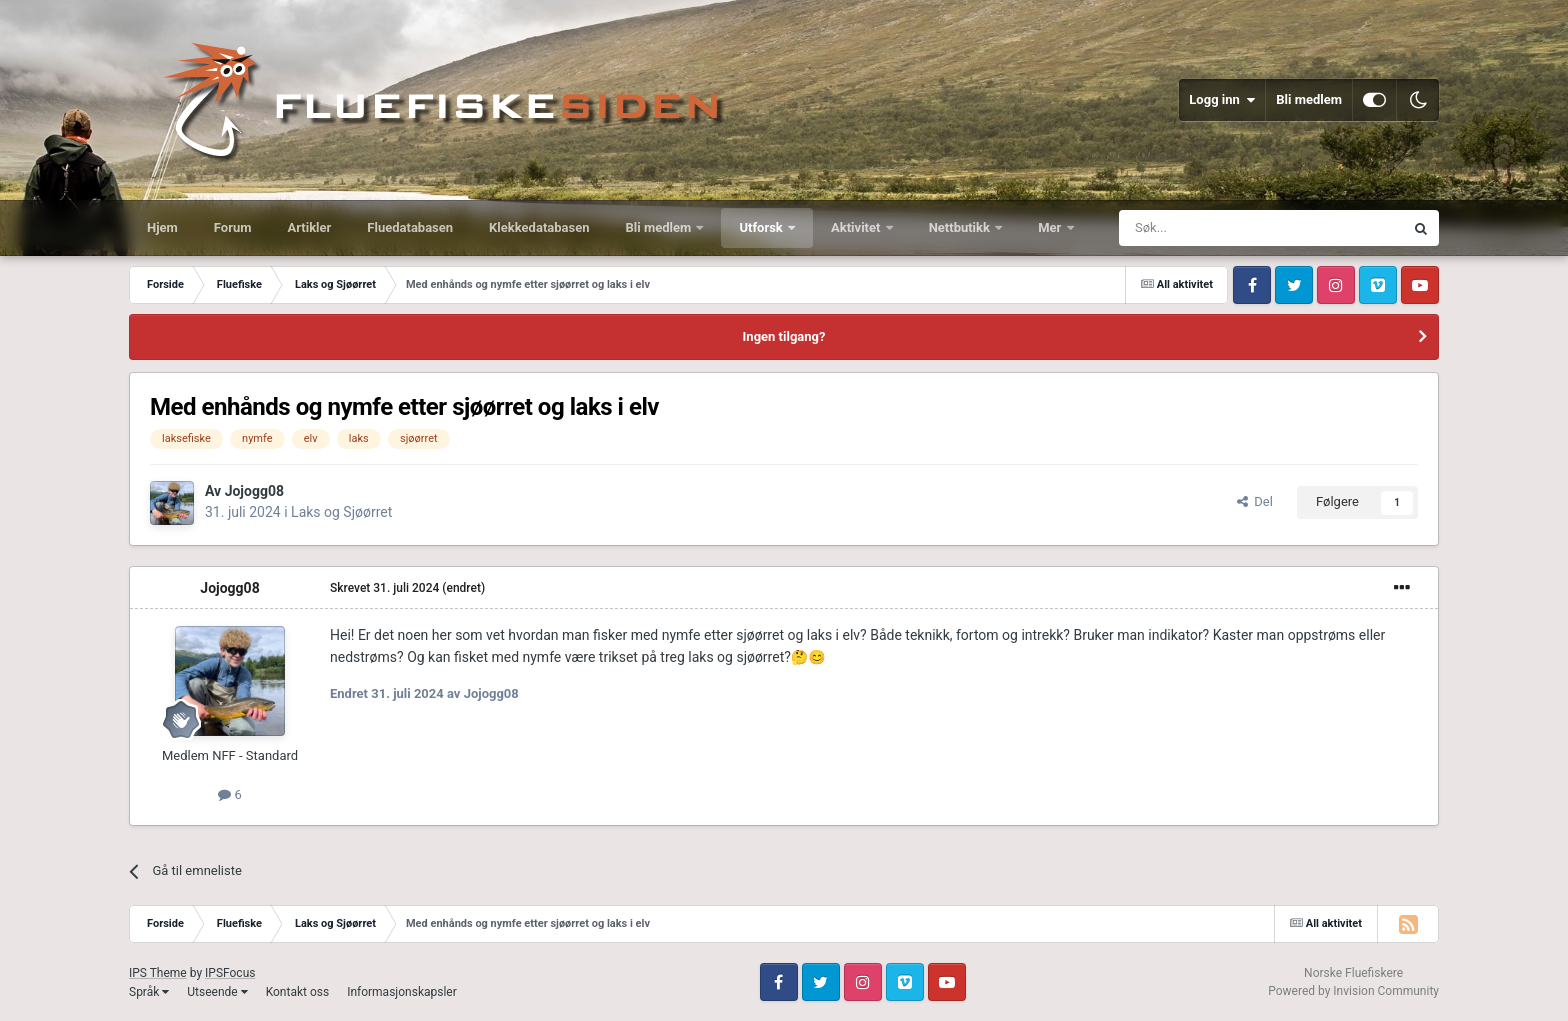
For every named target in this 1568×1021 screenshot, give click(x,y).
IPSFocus (230, 973)
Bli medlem (1309, 99)
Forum (233, 227)
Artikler (310, 227)
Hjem (162, 227)
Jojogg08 (254, 491)
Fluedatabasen (410, 227)
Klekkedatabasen (539, 227)
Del (1255, 501)
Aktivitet (857, 227)
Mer (1051, 227)
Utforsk (762, 227)
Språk (149, 992)
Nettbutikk (961, 227)
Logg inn (1222, 100)
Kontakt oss (298, 992)
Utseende (217, 992)
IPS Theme (158, 973)
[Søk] (1206, 228)
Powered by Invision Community (1353, 991)
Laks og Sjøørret (341, 512)
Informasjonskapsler (402, 992)
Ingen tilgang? (784, 336)
